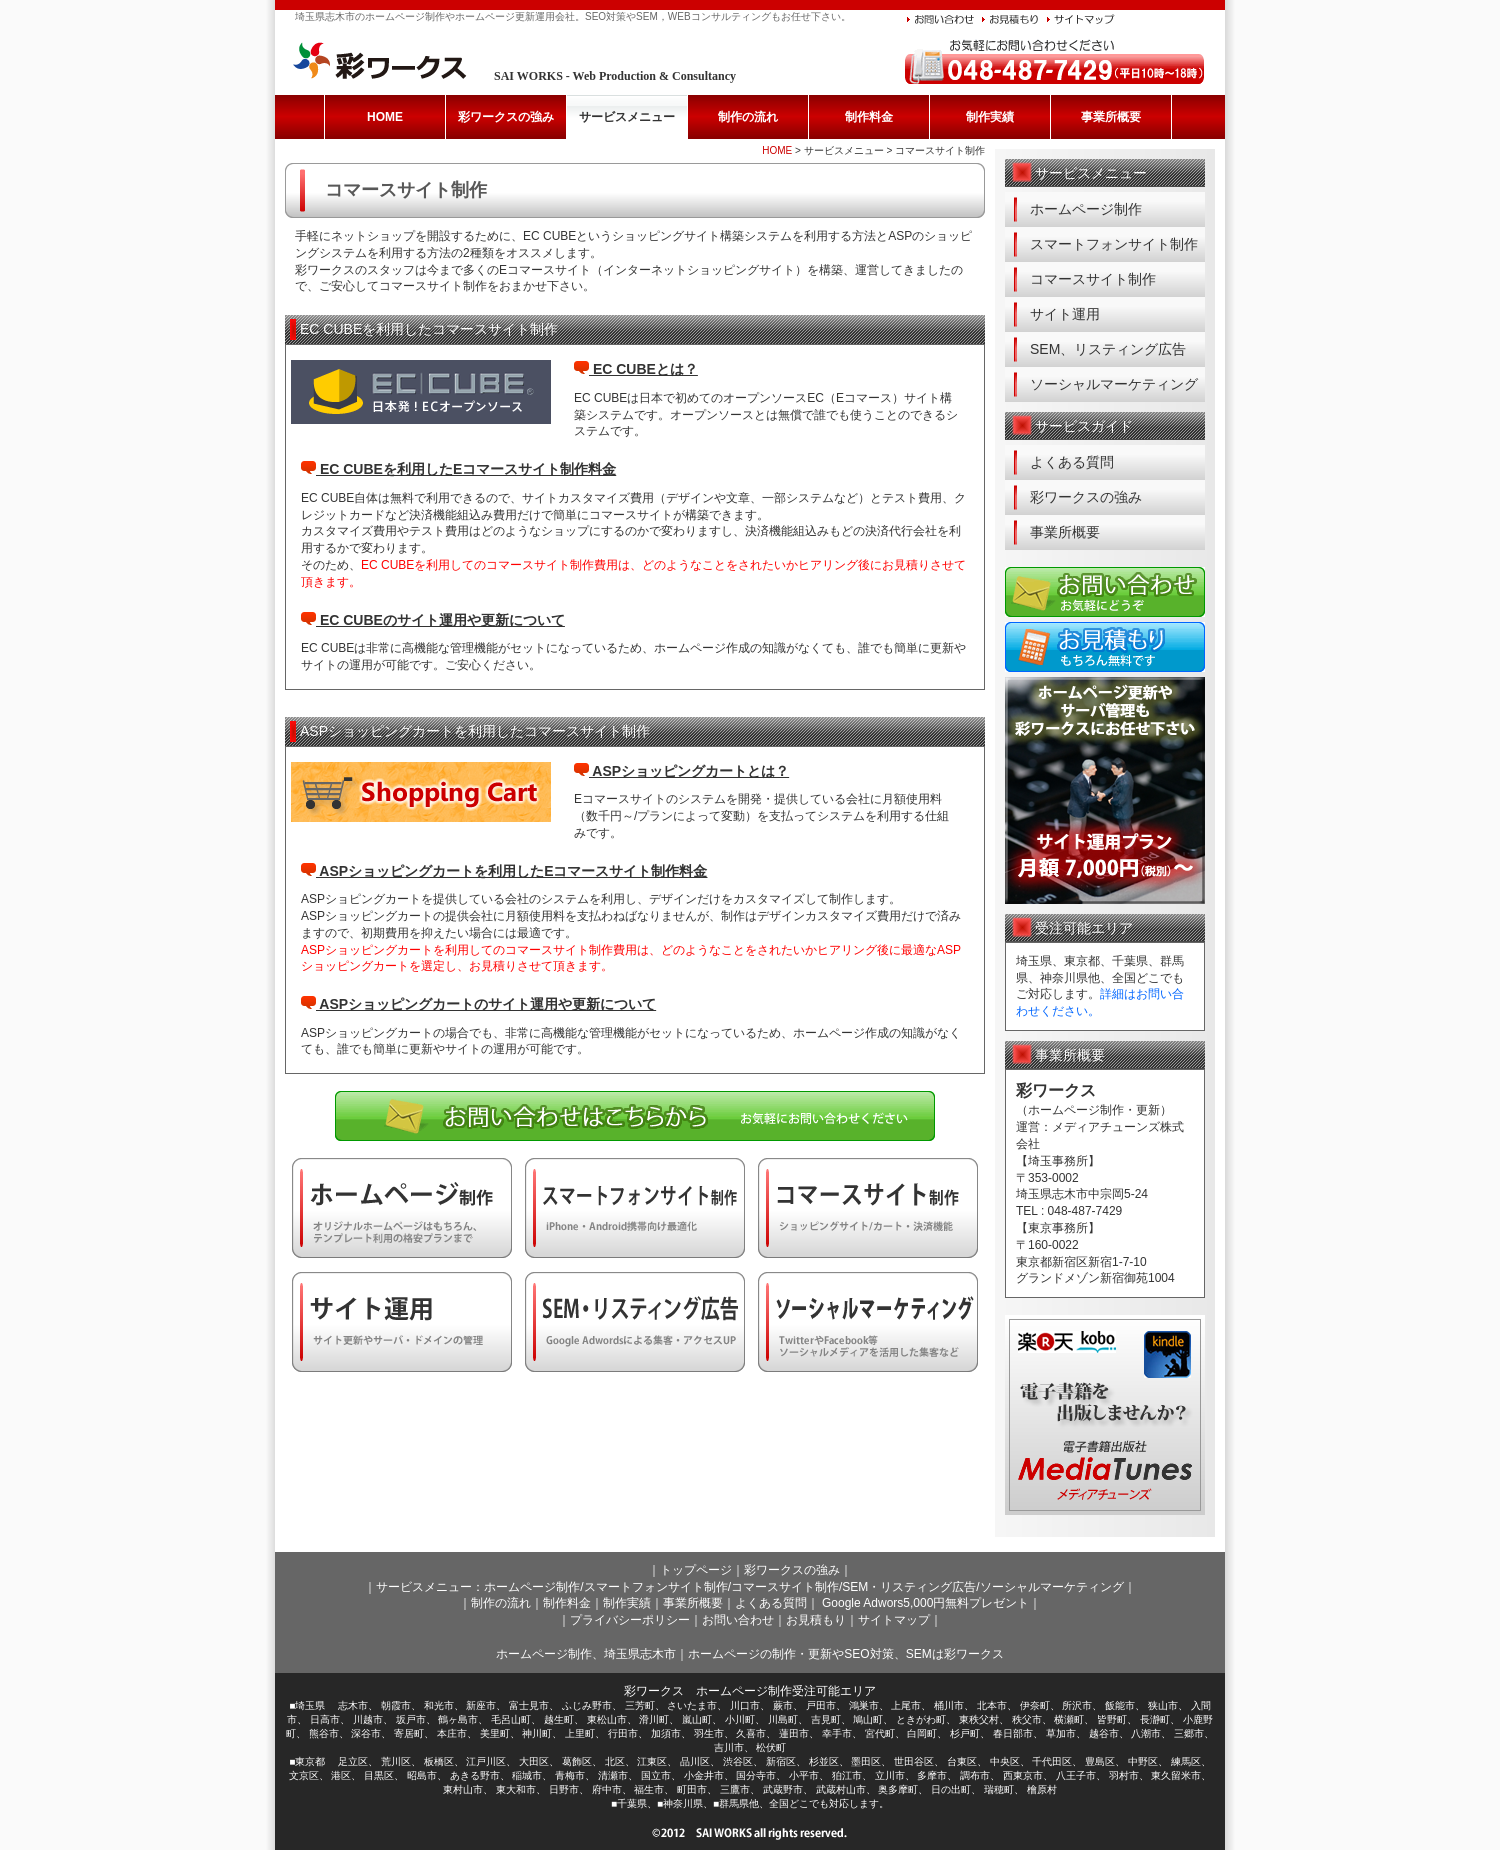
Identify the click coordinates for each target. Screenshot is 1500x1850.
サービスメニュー (627, 117)
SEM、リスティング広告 (1108, 349)
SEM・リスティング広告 (909, 1587)
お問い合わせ (738, 1620)
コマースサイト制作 (1093, 279)
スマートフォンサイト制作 (1114, 244)
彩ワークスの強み (506, 117)
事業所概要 (1111, 117)
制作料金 (869, 117)
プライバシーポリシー (630, 1620)
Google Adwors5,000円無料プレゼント (925, 1603)
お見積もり (816, 1620)
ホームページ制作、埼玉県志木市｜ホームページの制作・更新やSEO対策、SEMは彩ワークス (749, 1654)
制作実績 (990, 117)
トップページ (696, 1570)
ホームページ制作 (1086, 209)
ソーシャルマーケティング (1114, 384)
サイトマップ (894, 1620)
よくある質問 (1072, 462)
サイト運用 (1065, 314)
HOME (385, 117)
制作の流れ (748, 117)
